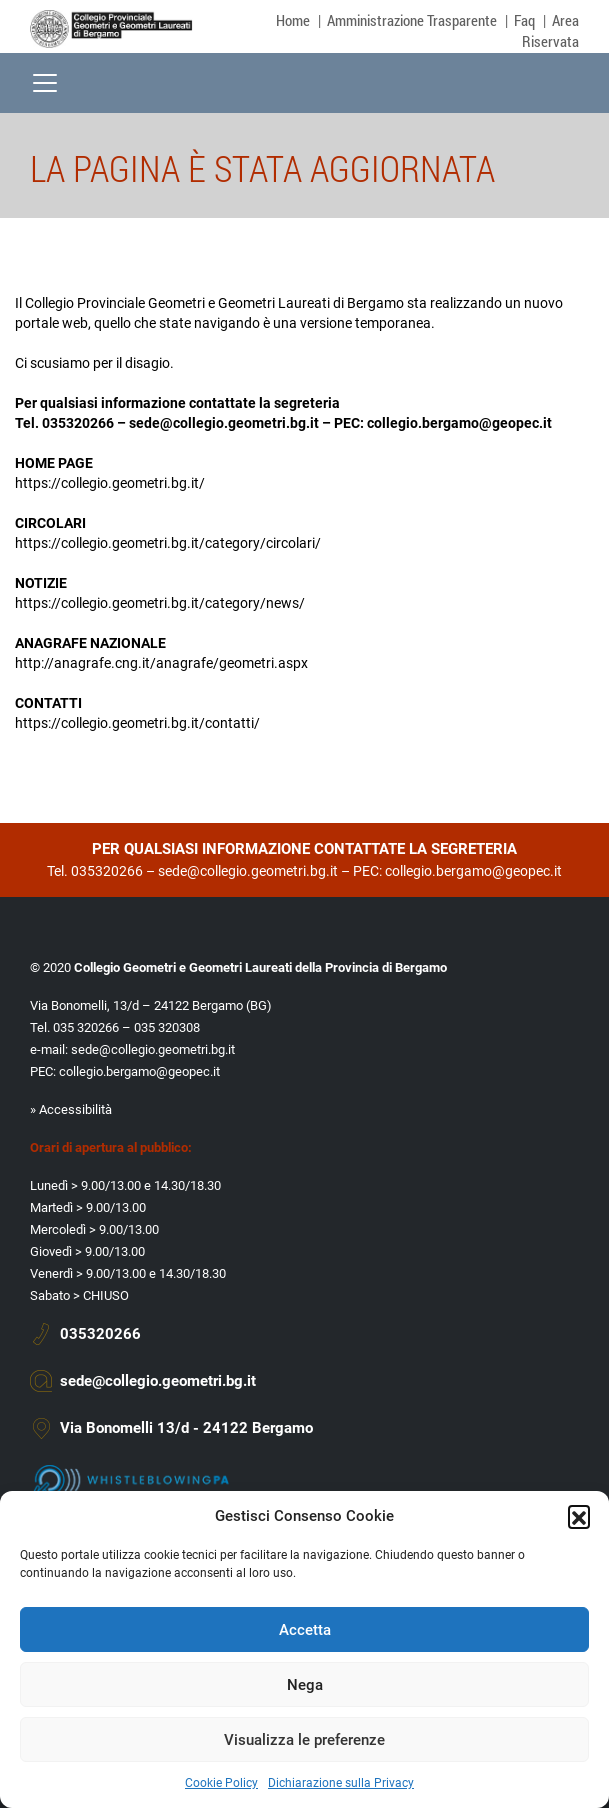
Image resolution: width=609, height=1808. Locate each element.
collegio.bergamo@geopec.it (459, 423)
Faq (524, 20)
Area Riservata (550, 30)
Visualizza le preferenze (304, 1740)
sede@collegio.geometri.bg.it (224, 423)
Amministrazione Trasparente (412, 20)
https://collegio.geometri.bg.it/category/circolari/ (168, 543)
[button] (579, 1516)
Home (293, 20)
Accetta (305, 1630)
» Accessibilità (71, 1109)
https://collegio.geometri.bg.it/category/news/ (160, 603)
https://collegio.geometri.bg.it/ (110, 483)
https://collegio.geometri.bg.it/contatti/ (137, 723)
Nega (305, 1685)
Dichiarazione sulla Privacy (341, 1783)
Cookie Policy (221, 1783)
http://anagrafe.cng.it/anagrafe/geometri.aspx (161, 663)
